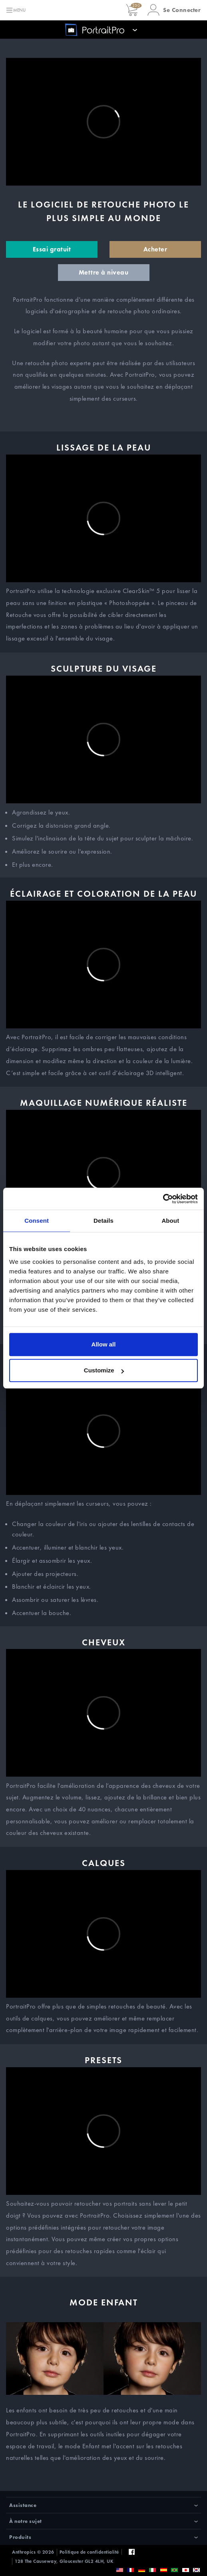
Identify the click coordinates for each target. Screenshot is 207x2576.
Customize (104, 1370)
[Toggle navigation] (15, 10)
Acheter (155, 249)
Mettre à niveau (104, 272)
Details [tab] (103, 1220)
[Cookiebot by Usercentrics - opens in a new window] (163, 1199)
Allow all (104, 1344)
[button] (174, 10)
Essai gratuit (52, 249)
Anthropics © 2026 (33, 2552)
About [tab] (170, 1220)
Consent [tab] (36, 1220)
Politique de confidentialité (89, 2552)
